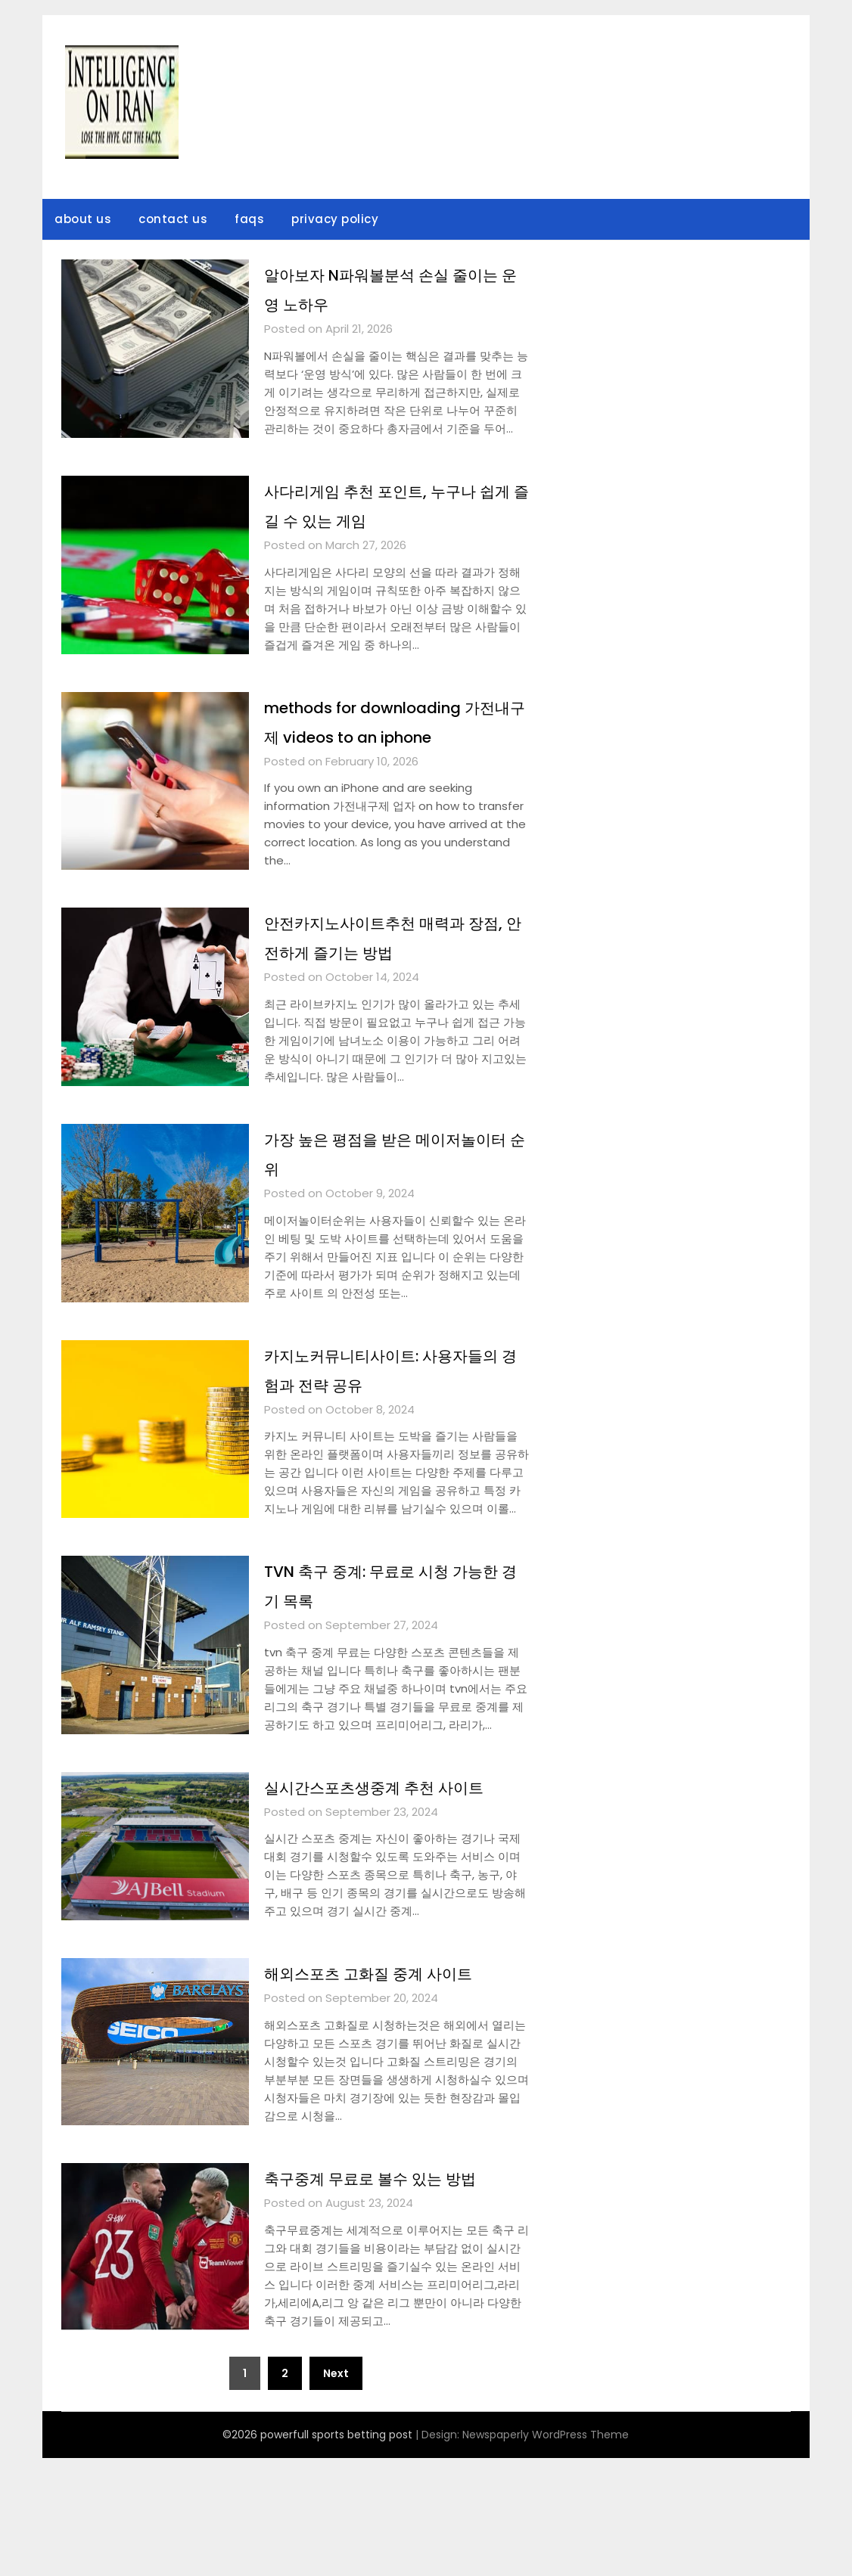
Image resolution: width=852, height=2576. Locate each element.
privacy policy (334, 219)
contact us (172, 219)
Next (336, 2491)
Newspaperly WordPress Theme (545, 2552)
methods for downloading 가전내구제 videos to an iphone (394, 736)
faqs (249, 219)
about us (82, 219)
